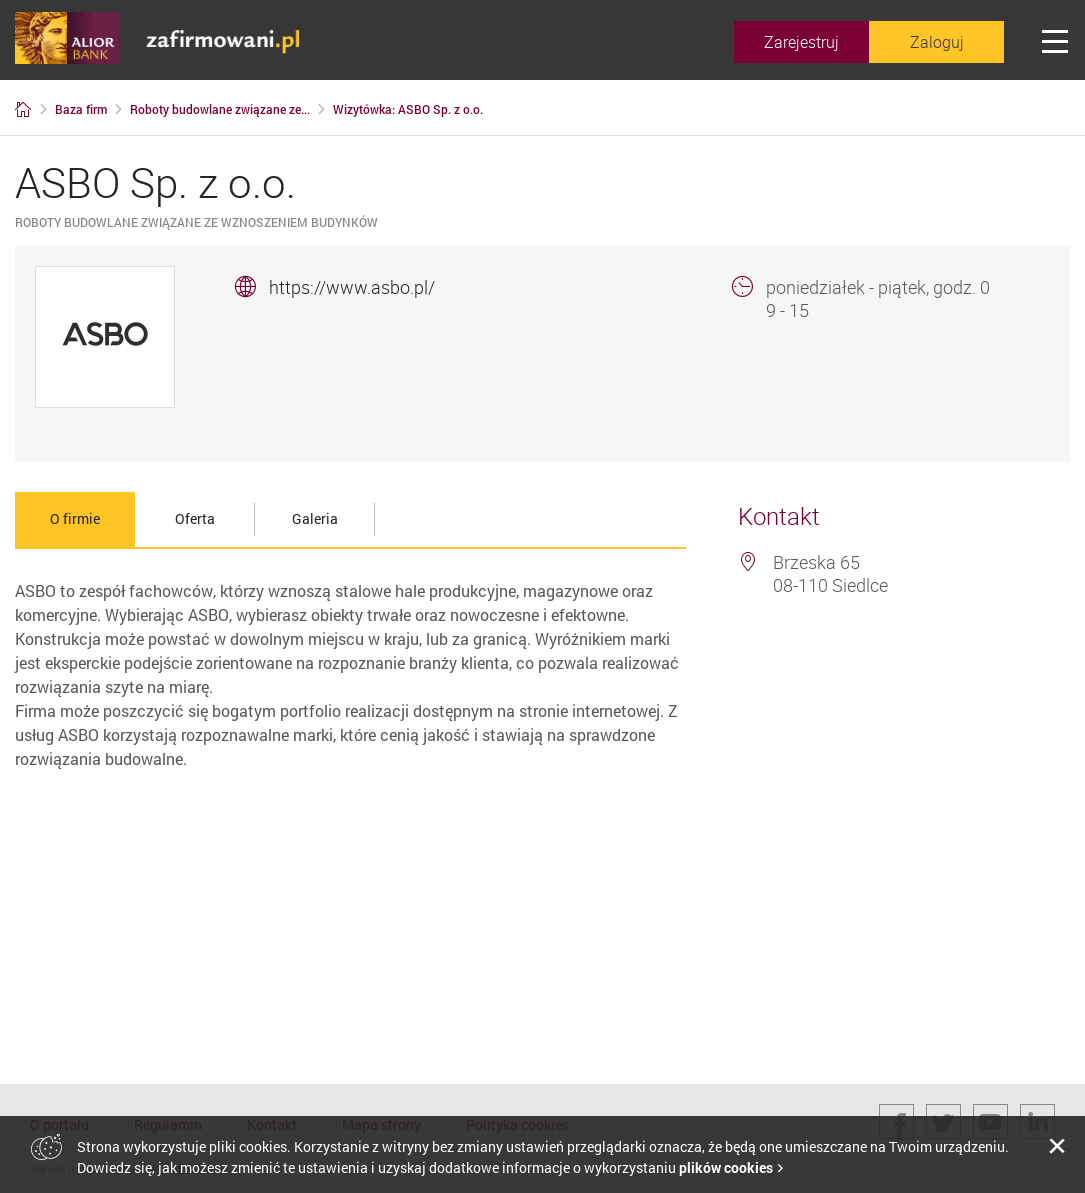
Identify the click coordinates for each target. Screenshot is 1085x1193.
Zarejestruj (801, 42)
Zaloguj (937, 42)
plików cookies (726, 1167)
